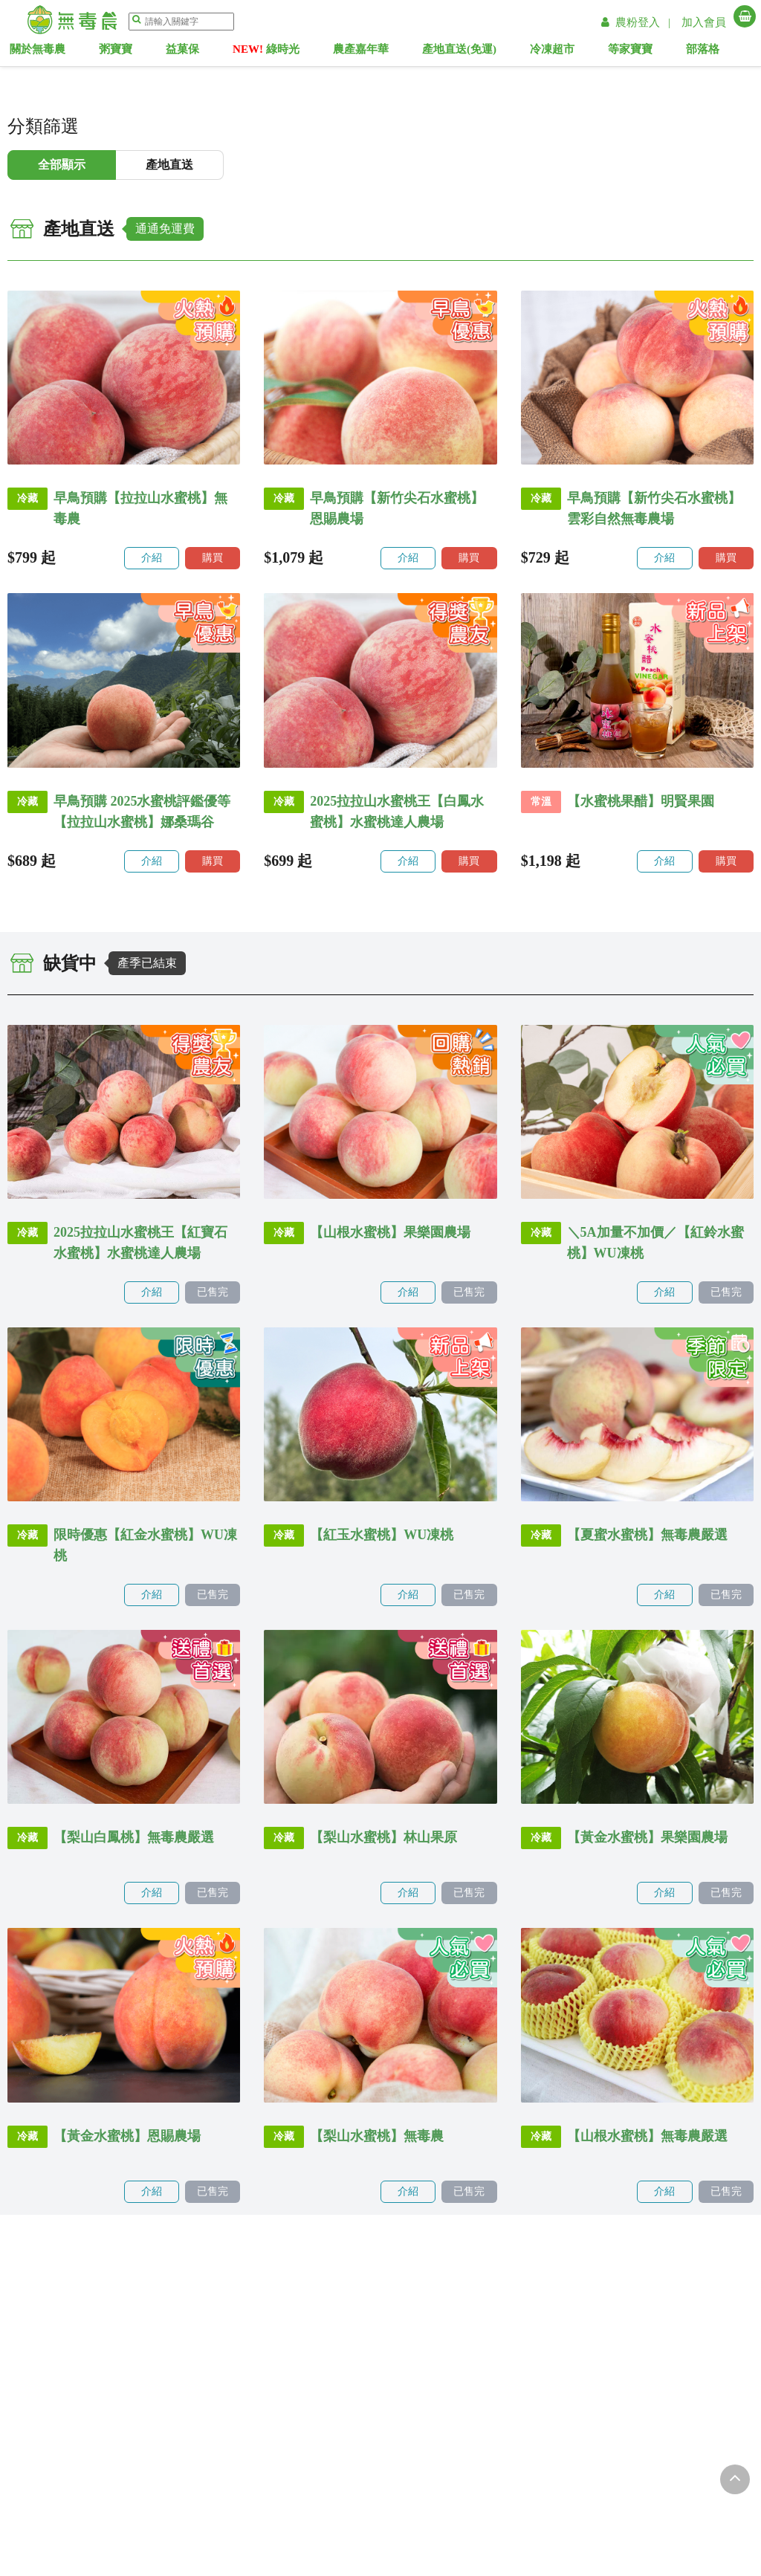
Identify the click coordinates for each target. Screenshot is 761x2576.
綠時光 (285, 52)
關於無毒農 (63, 52)
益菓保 (203, 52)
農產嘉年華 (377, 52)
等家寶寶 (639, 52)
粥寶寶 (139, 52)
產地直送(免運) (472, 52)
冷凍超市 (563, 52)
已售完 (212, 1292)
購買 (212, 557)
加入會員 (703, 22)
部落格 (708, 52)
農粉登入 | (637, 22)
